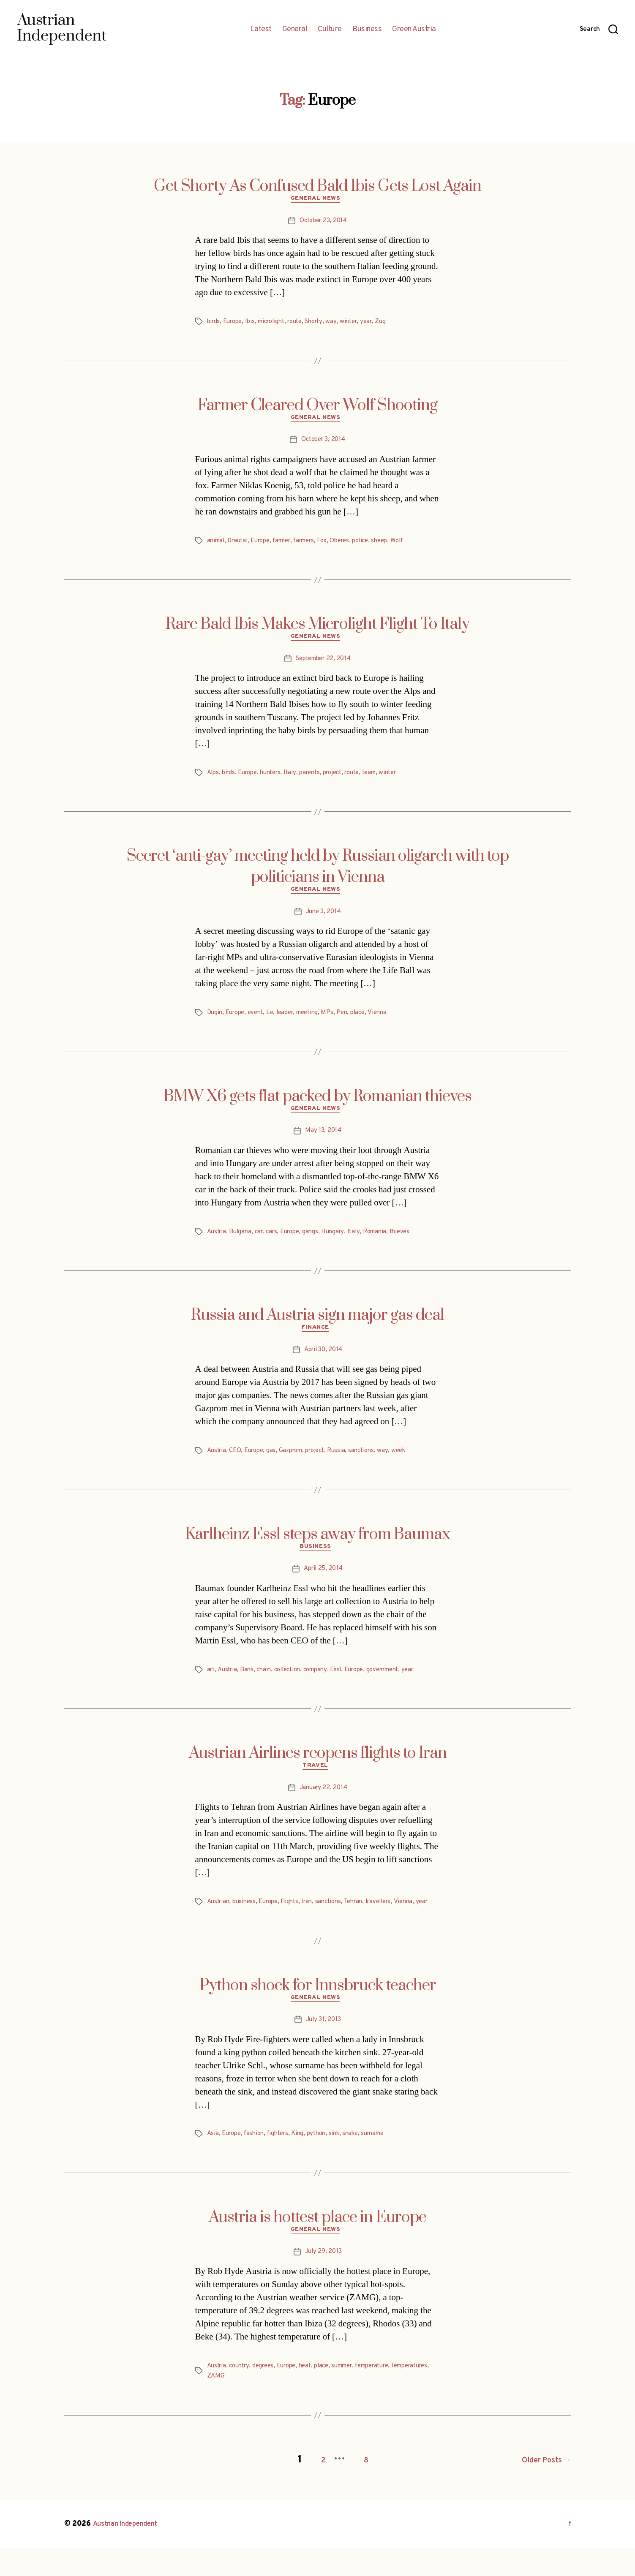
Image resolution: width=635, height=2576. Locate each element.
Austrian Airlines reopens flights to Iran (318, 1769)
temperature (391, 2398)
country (242, 2398)
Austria (217, 1243)
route (304, 324)
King (305, 2164)
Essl (348, 1685)
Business (367, 29)
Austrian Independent (131, 2552)
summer (356, 2398)
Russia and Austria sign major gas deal (317, 1327)
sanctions (374, 1464)
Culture (330, 29)
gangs (319, 1243)
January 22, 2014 (323, 1805)
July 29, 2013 (323, 2284)
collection (294, 1685)
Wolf (418, 545)
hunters (277, 779)
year (381, 324)
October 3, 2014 (323, 444)
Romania (387, 1243)
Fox (337, 545)
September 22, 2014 (323, 665)
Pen (354, 1021)
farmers (317, 545)
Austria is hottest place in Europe (317, 2247)
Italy (298, 779)
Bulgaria (243, 1243)
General (295, 29)
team (386, 779)
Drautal (240, 545)
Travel (317, 1783)
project (344, 779)
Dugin (215, 1021)
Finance (317, 1341)
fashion (258, 2164)
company (325, 1685)
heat (315, 2398)
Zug (397, 324)
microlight (277, 324)
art (211, 1685)
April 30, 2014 (323, 1363)
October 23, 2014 (323, 223)
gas (276, 1464)
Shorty (326, 324)
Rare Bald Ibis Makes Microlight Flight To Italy (317, 629)
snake (362, 2164)
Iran (316, 1919)
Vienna (391, 1021)
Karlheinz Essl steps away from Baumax (317, 1547)
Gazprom (297, 1464)
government (400, 1685)
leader (292, 1021)
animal (216, 545)
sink (345, 2164)
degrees (268, 2398)
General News (317, 200)
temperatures (228, 2408)
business (247, 1919)
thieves (414, 1243)
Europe (235, 324)
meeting (316, 1021)
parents (319, 779)
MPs (338, 1021)
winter (362, 324)
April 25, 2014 (323, 1584)
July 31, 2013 (323, 2050)
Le (275, 1021)
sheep (400, 545)
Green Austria (414, 29)
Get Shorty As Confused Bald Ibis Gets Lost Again (317, 186)
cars (277, 1243)
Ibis (254, 324)
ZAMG (261, 2408)
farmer (290, 545)
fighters (283, 2164)
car (262, 1243)
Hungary (342, 1243)
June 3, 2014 (323, 921)
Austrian (219, 1919)
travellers (393, 1919)
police (378, 545)
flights (297, 1919)
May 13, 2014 (323, 1142)
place (371, 1021)
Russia (347, 1464)
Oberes (355, 545)
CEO (237, 1464)
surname (387, 2164)
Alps (213, 779)
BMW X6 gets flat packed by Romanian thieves (317, 1105)
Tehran (365, 1919)
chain (268, 1685)
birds (214, 324)
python (325, 2164)
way (344, 324)
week (413, 1464)
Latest (261, 29)
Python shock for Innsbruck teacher (317, 2013)
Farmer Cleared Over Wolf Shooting (317, 407)
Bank (250, 1685)
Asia (213, 2164)
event (260, 1021)
